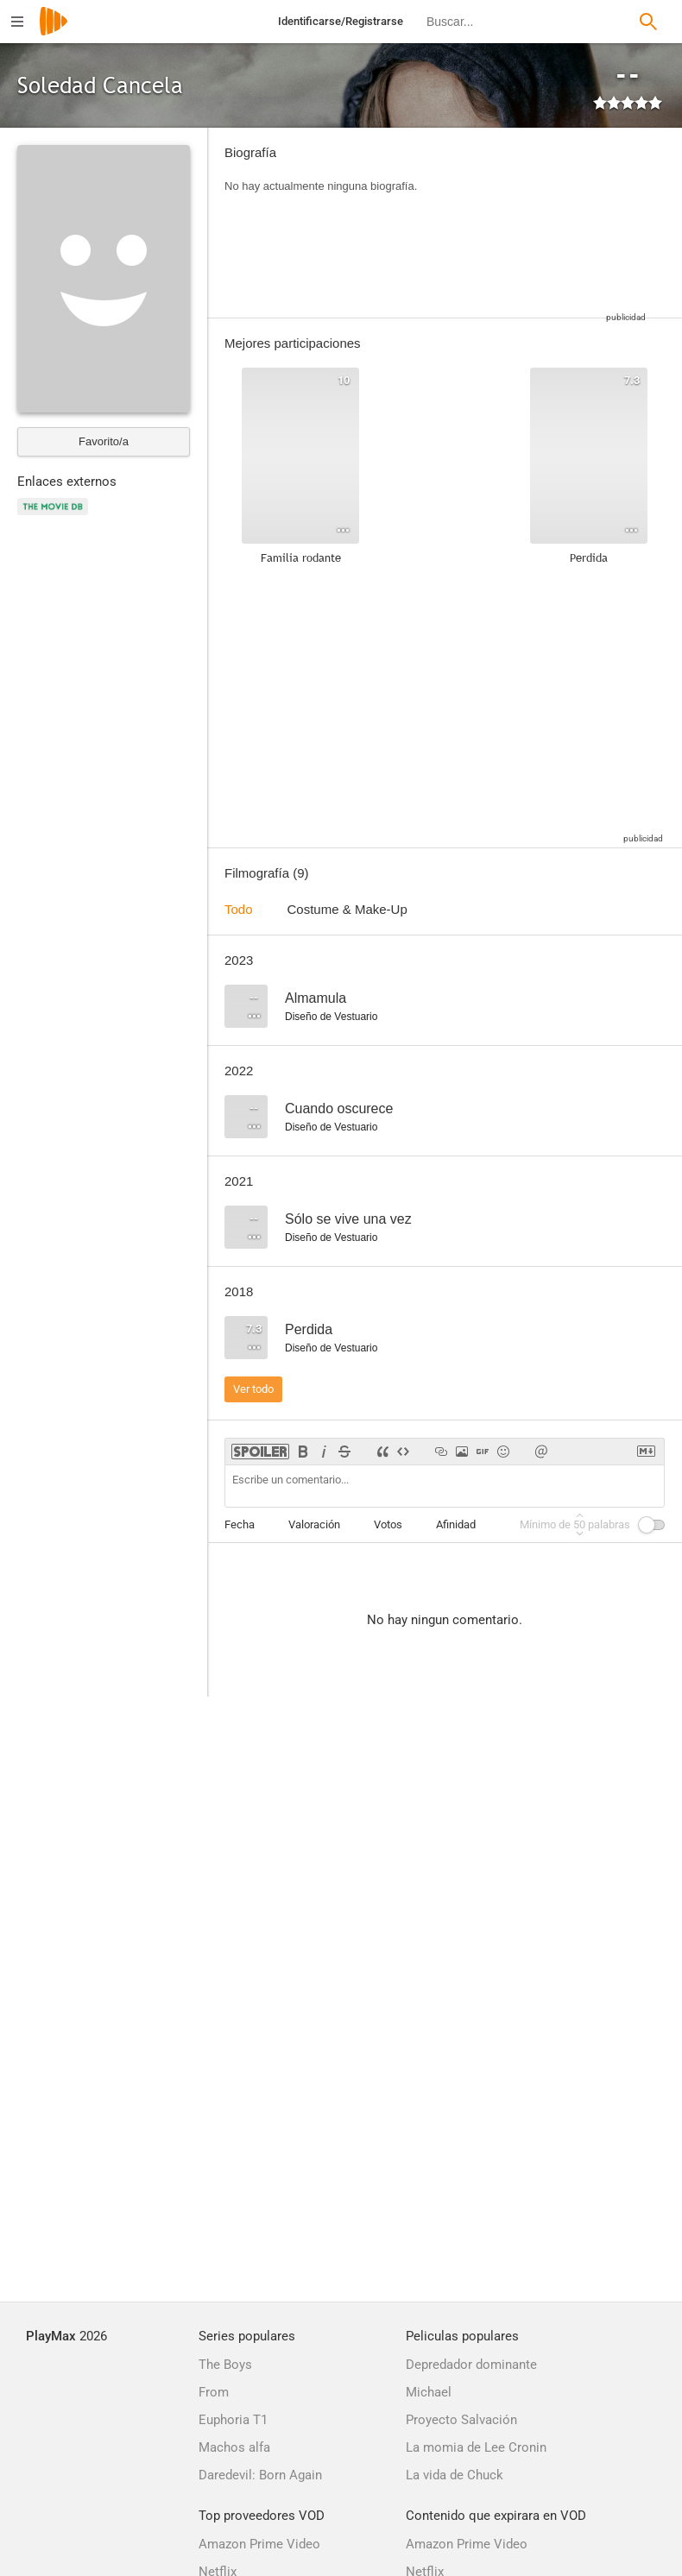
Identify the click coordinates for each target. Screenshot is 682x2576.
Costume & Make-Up (347, 909)
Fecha (239, 1524)
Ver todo (253, 1388)
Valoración (314, 1524)
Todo (238, 909)
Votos (388, 1524)
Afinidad (456, 1524)
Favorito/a (104, 441)
